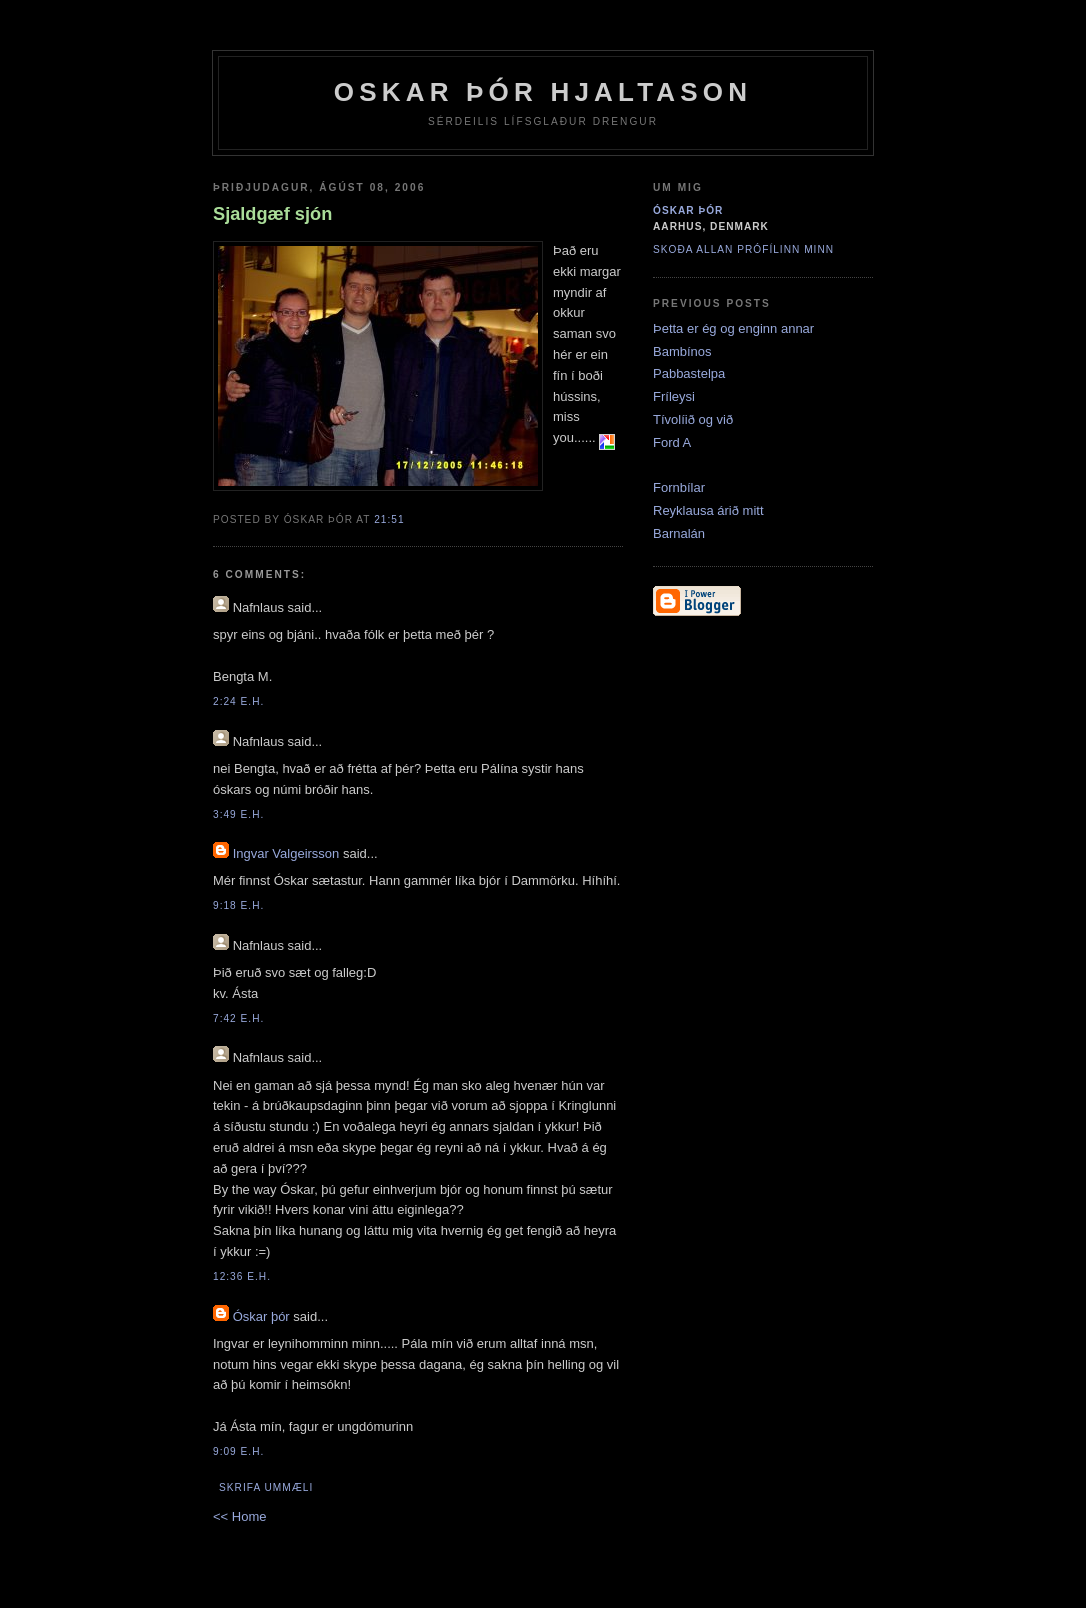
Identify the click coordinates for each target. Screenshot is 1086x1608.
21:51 (389, 519)
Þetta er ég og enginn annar (733, 328)
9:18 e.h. (238, 905)
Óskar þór (261, 1316)
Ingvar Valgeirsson (286, 853)
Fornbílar (679, 487)
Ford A (672, 442)
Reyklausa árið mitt (708, 510)
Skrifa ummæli (266, 1487)
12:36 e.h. (242, 1276)
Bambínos (682, 351)
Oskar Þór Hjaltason (543, 92)
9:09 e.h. (238, 1451)
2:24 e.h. (238, 701)
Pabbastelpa (689, 373)
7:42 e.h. (238, 1018)
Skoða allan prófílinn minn (743, 249)
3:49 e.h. (238, 814)
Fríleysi (674, 396)
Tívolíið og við (693, 419)
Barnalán (679, 533)
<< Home (239, 1516)
